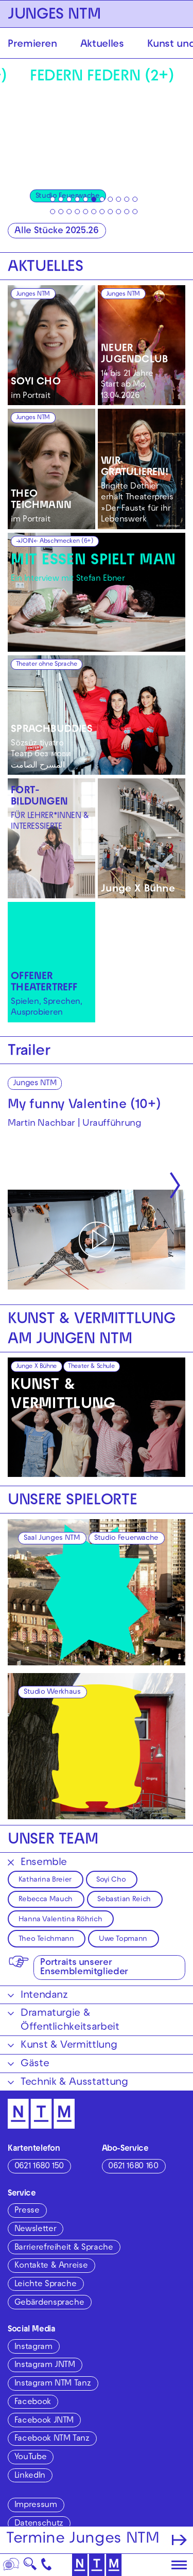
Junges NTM (33, 294)
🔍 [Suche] (30, 2566)
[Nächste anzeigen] (175, 1185)
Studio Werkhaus (52, 1692)
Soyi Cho (111, 1880)
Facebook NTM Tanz (52, 2439)
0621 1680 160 (133, 2167)
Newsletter (35, 2229)
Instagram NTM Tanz (52, 2384)
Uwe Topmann (123, 1939)
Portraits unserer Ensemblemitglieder (84, 1968)
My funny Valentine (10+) (84, 1106)
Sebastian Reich (124, 1899)
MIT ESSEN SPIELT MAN (93, 561)
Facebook (32, 2402)
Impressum (35, 2505)
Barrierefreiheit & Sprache (63, 2248)
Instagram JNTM (44, 2365)
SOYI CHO (36, 382)
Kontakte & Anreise (51, 2266)
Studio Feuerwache (126, 1538)
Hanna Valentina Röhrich (60, 1920)
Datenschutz (38, 2524)
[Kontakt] (46, 2565)
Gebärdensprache (49, 2303)
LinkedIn (29, 2476)
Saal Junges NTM (52, 1538)
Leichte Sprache (45, 2285)
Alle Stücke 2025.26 (56, 231)
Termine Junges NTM (83, 2539)
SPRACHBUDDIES (52, 730)
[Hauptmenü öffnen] (179, 2565)
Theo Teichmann (46, 1939)
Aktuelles (102, 44)
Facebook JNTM (44, 2421)
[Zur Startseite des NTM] (96, 2565)
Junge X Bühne (138, 889)
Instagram (33, 2347)
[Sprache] (11, 2565)
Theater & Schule (91, 1367)
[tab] (52, 199)
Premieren (32, 44)
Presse (27, 2211)
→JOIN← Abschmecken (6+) (55, 541)
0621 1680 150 (39, 2167)
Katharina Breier (45, 1880)
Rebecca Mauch (46, 1899)
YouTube (30, 2457)
